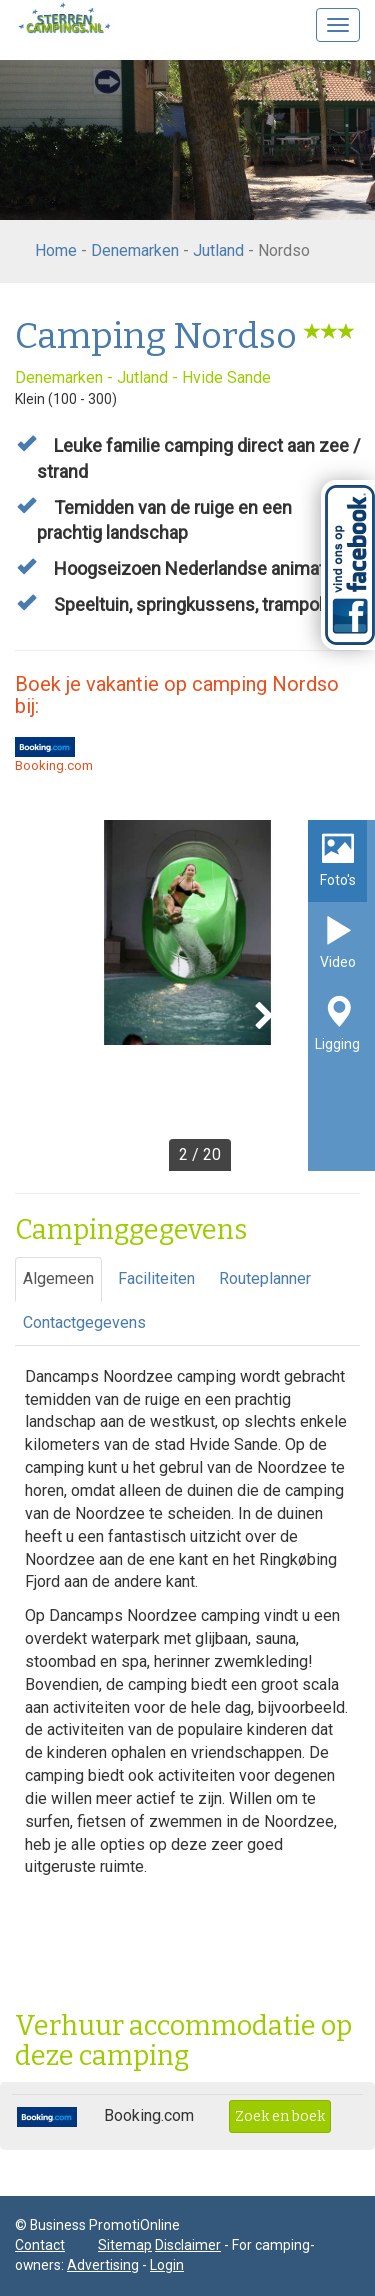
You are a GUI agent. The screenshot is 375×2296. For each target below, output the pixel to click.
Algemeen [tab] (58, 1278)
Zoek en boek (280, 2116)
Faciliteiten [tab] (156, 1278)
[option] (187, 995)
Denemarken (135, 250)
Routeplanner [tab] (265, 1278)
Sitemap (125, 2245)
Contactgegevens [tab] (84, 1322)
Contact (40, 2245)
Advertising (103, 2265)
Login (167, 2265)
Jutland (218, 250)
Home (56, 250)
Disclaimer (188, 2245)
